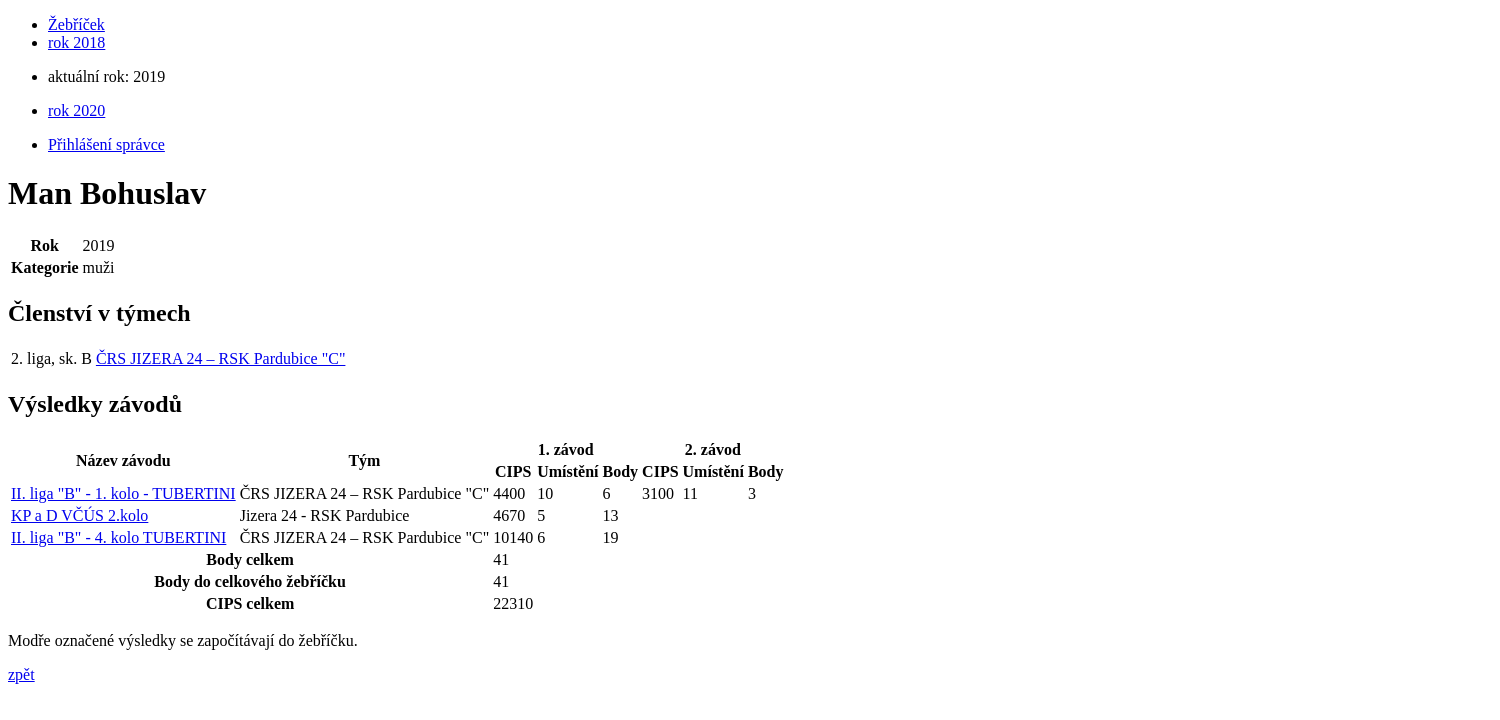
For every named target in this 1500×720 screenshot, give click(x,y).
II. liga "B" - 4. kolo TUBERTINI (118, 537)
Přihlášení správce (106, 144)
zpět (21, 674)
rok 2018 (76, 42)
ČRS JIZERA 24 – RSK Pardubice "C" (221, 358)
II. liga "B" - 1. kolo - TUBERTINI (123, 493)
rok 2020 (76, 110)
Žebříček (76, 24)
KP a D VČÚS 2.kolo (79, 515)
